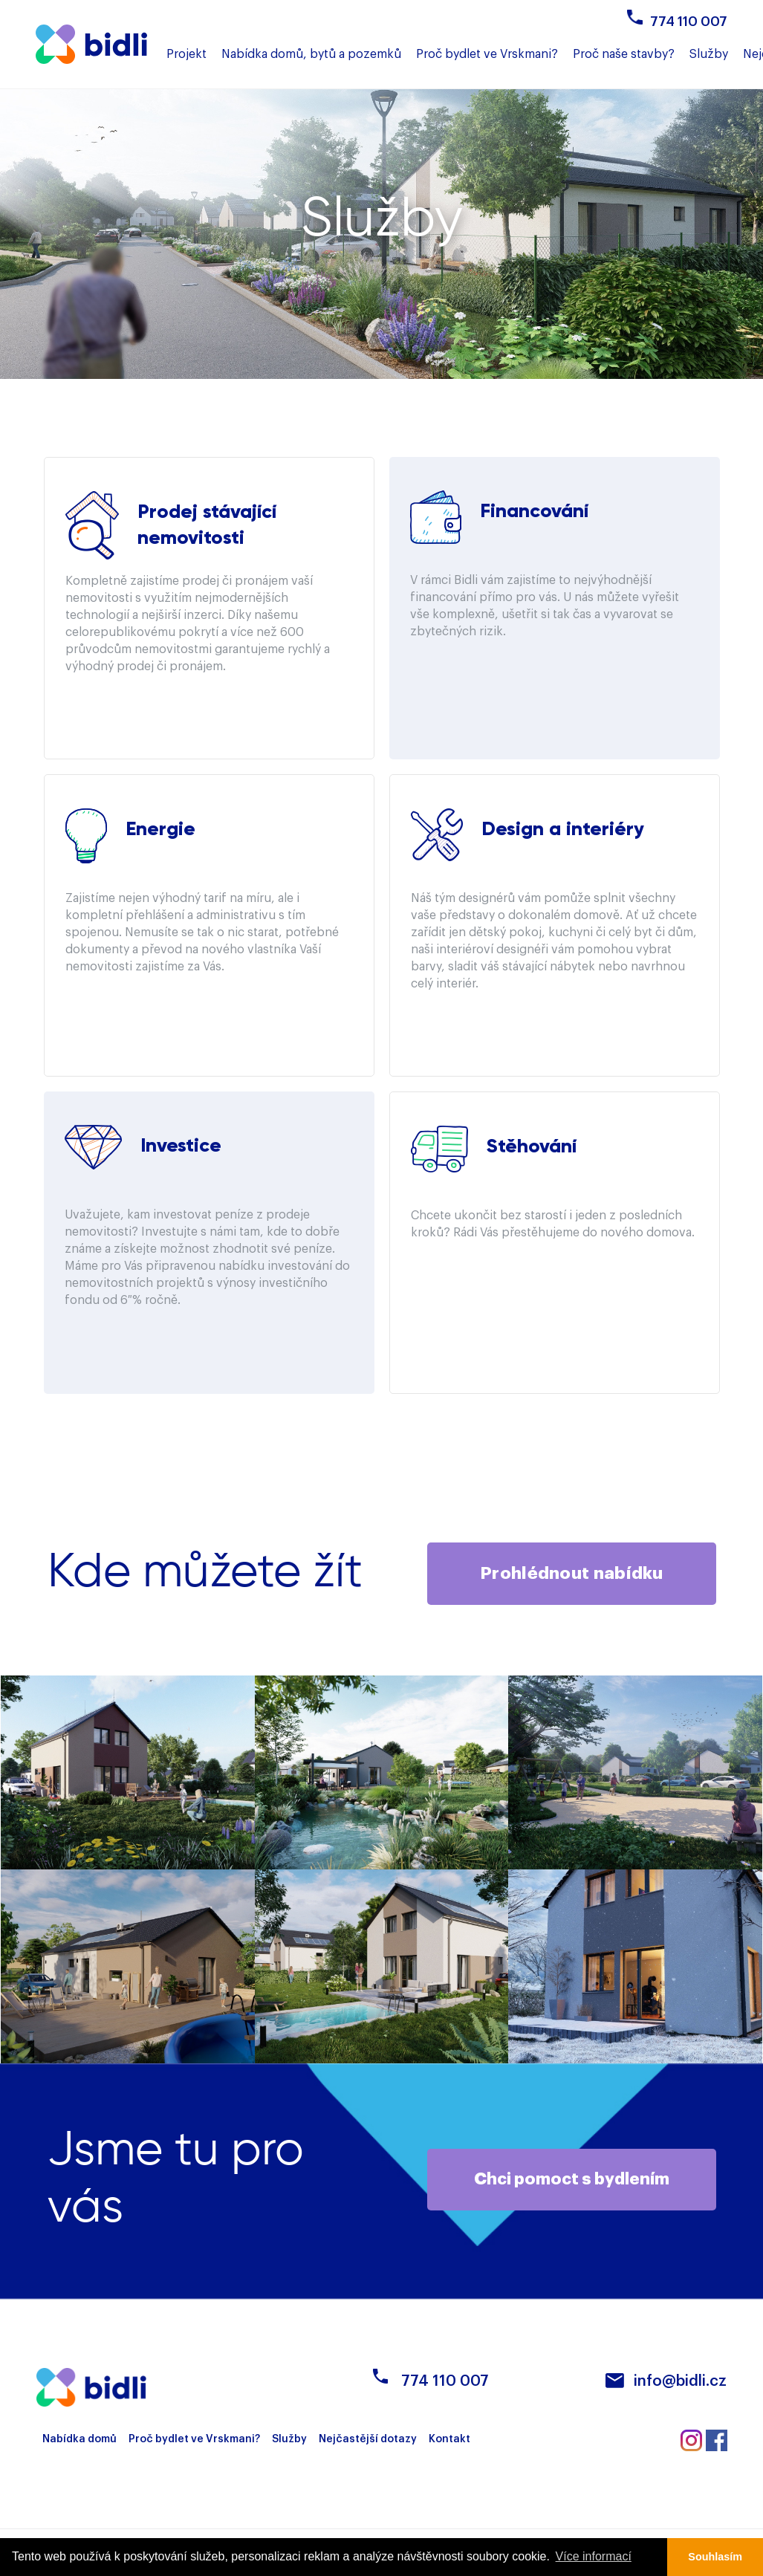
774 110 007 (688, 21)
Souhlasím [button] (715, 2557)
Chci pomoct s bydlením (572, 2180)
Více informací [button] (593, 2556)
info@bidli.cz (680, 2382)
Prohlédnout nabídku (572, 1573)
